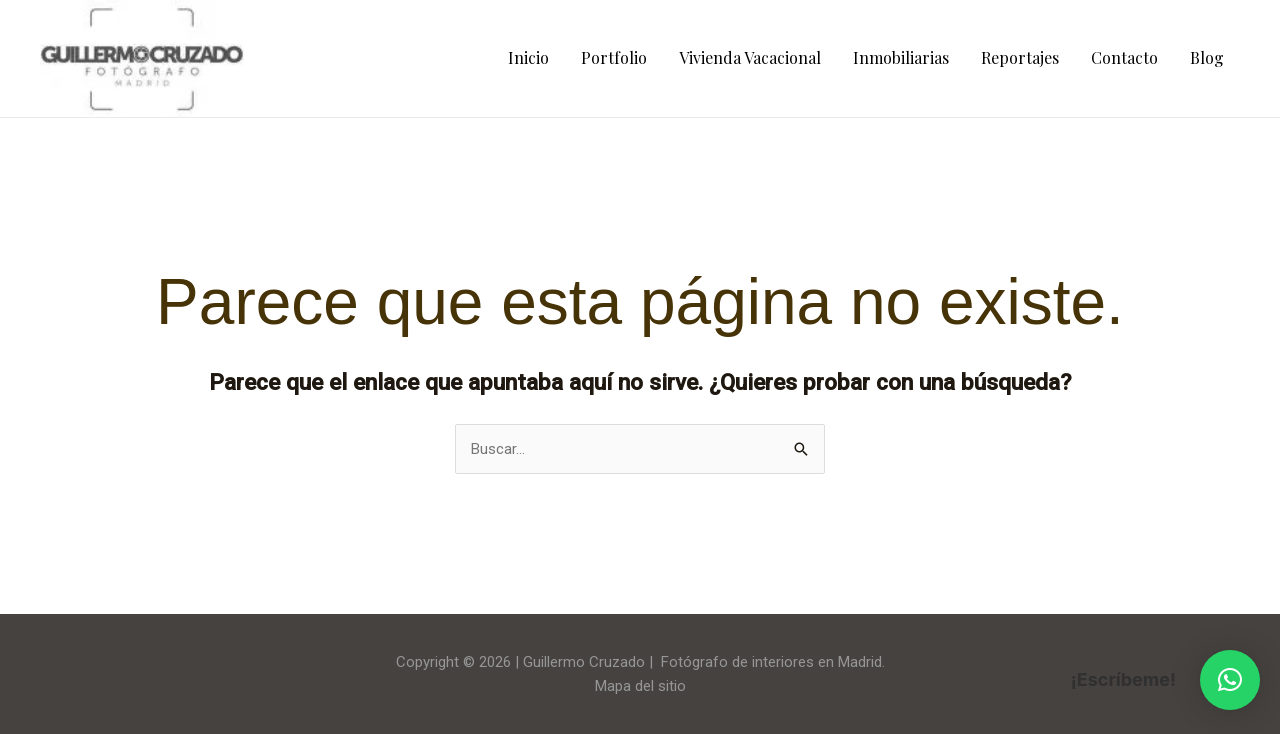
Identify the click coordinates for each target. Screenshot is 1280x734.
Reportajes (1020, 57)
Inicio (528, 57)
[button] (1230, 680)
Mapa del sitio (640, 686)
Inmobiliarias (901, 57)
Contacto (1124, 57)
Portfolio (614, 57)
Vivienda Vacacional (750, 57)
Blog (1207, 57)
